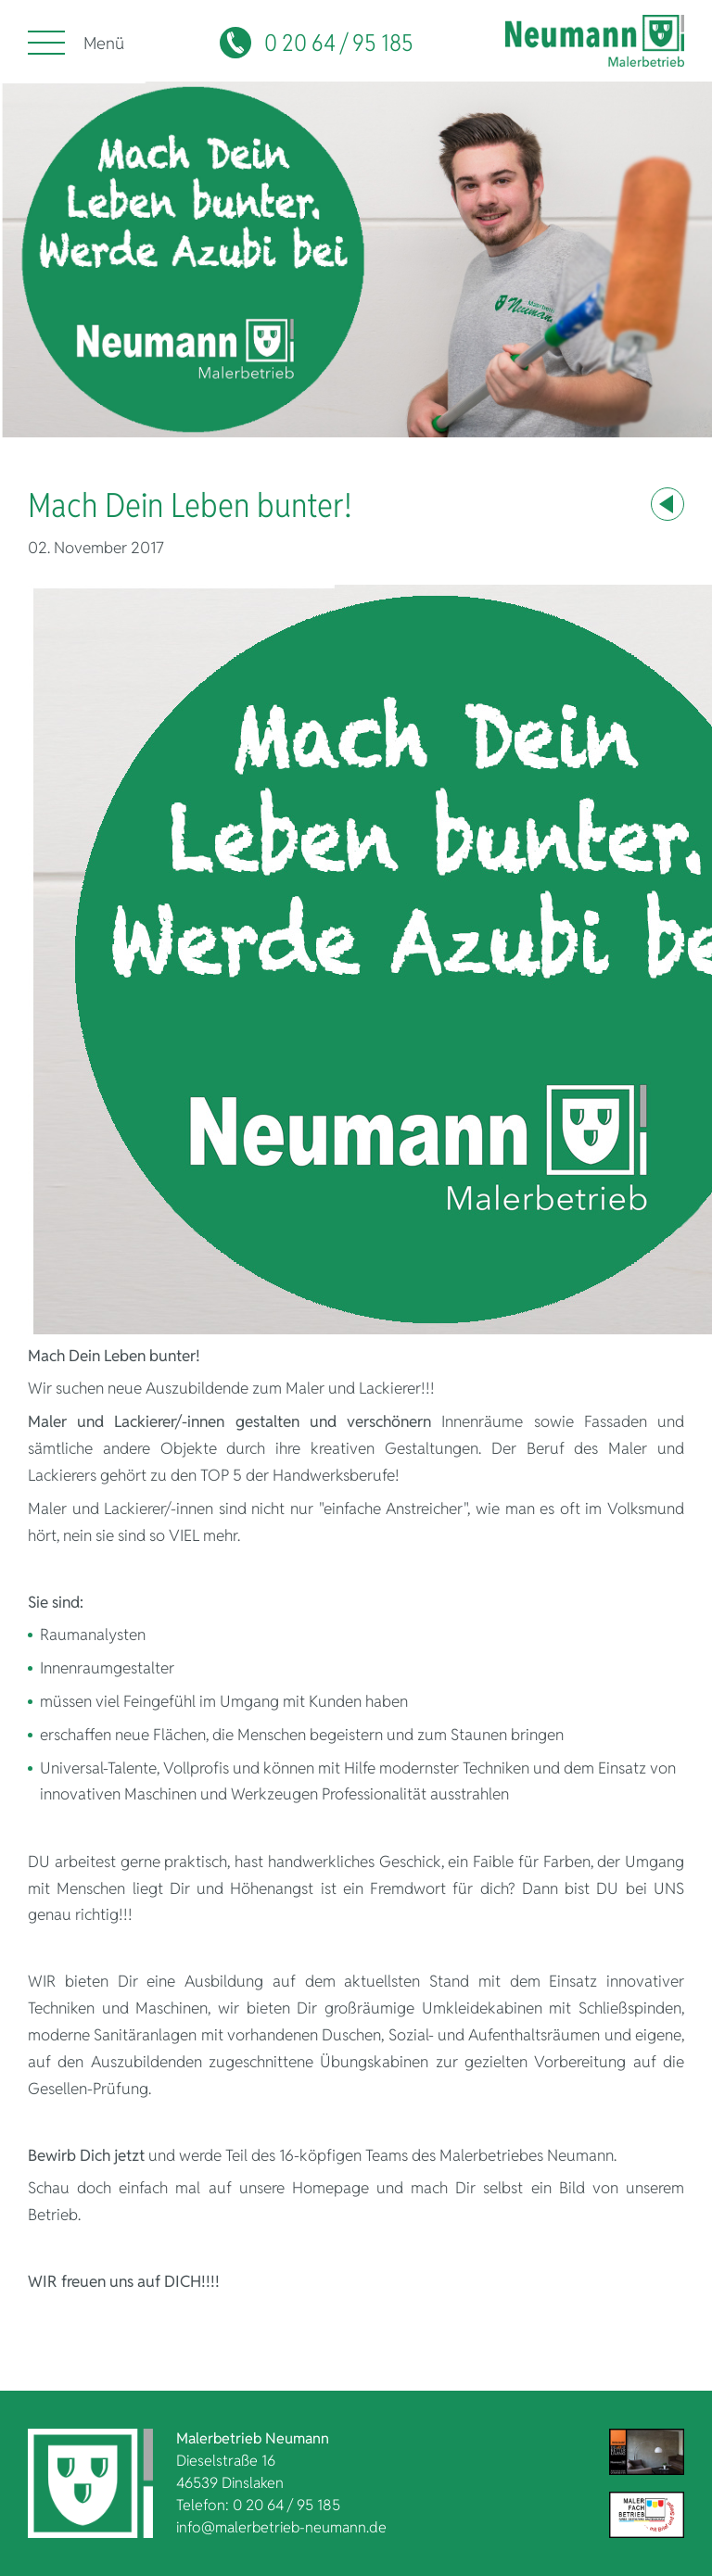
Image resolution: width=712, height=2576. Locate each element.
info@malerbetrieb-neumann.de (281, 2527)
